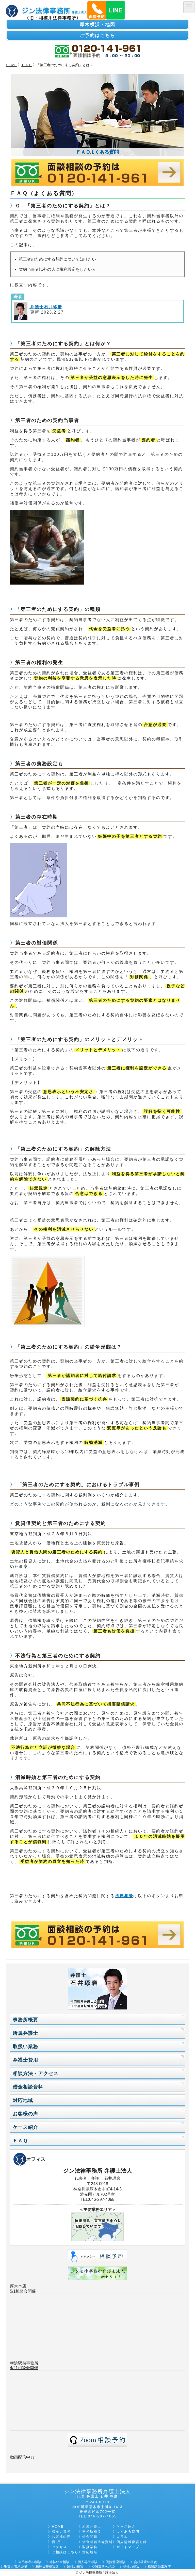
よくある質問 (128, 2531)
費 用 (56, 2542)
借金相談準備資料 (97, 2542)
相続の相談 (131, 2567)
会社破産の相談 (145, 2562)
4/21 (14, 2368)
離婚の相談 (75, 2567)
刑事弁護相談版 (15, 2567)
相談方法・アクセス (35, 2073)
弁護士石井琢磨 (45, 307)
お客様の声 (25, 2113)
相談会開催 (28, 2368)
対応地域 (23, 2100)
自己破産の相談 (29, 2562)
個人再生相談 (88, 2562)
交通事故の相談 (103, 2567)
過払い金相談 (59, 2562)
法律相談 (124, 1896)
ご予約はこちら (97, 35)
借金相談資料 (28, 2087)
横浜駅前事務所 (24, 2363)
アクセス (59, 2547)
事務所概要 (25, 2019)
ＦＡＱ (26, 65)
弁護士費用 (25, 2060)
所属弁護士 (25, 2033)
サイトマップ (128, 2547)
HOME (11, 65)
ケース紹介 (25, 2127)
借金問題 (90, 2536)
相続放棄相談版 (47, 2567)
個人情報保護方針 (132, 2542)
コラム (122, 2536)
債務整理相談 (115, 2562)
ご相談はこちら (65, 2552)
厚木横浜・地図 (97, 24)
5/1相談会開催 (23, 2291)
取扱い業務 (25, 2046)
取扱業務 (90, 2547)
